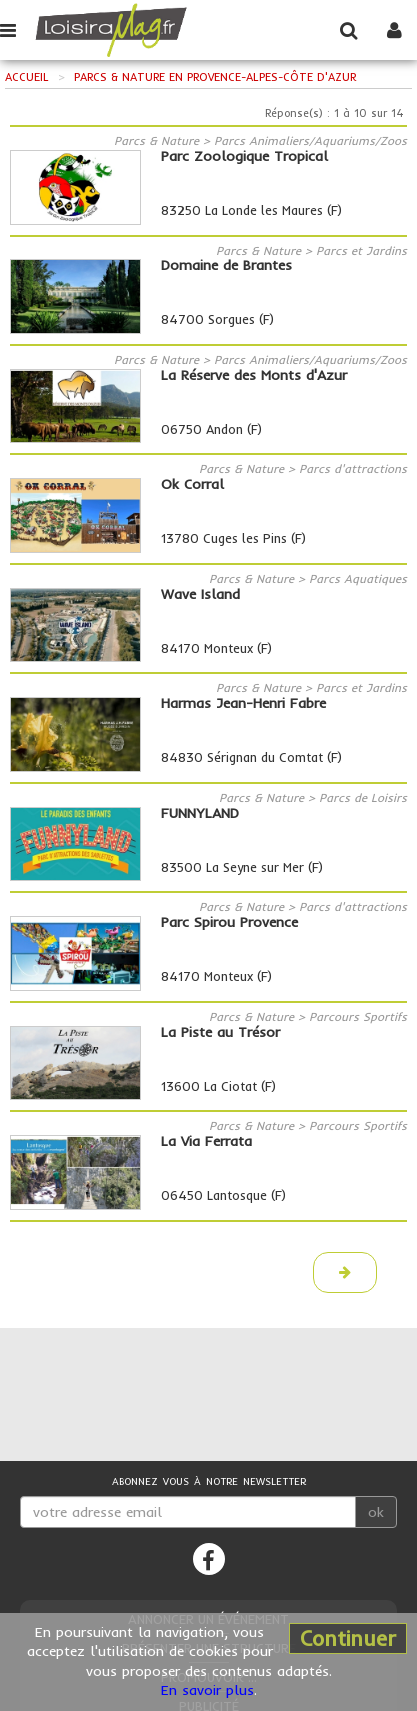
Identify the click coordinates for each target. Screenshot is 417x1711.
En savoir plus (207, 1690)
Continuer (348, 1638)
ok (376, 1512)
